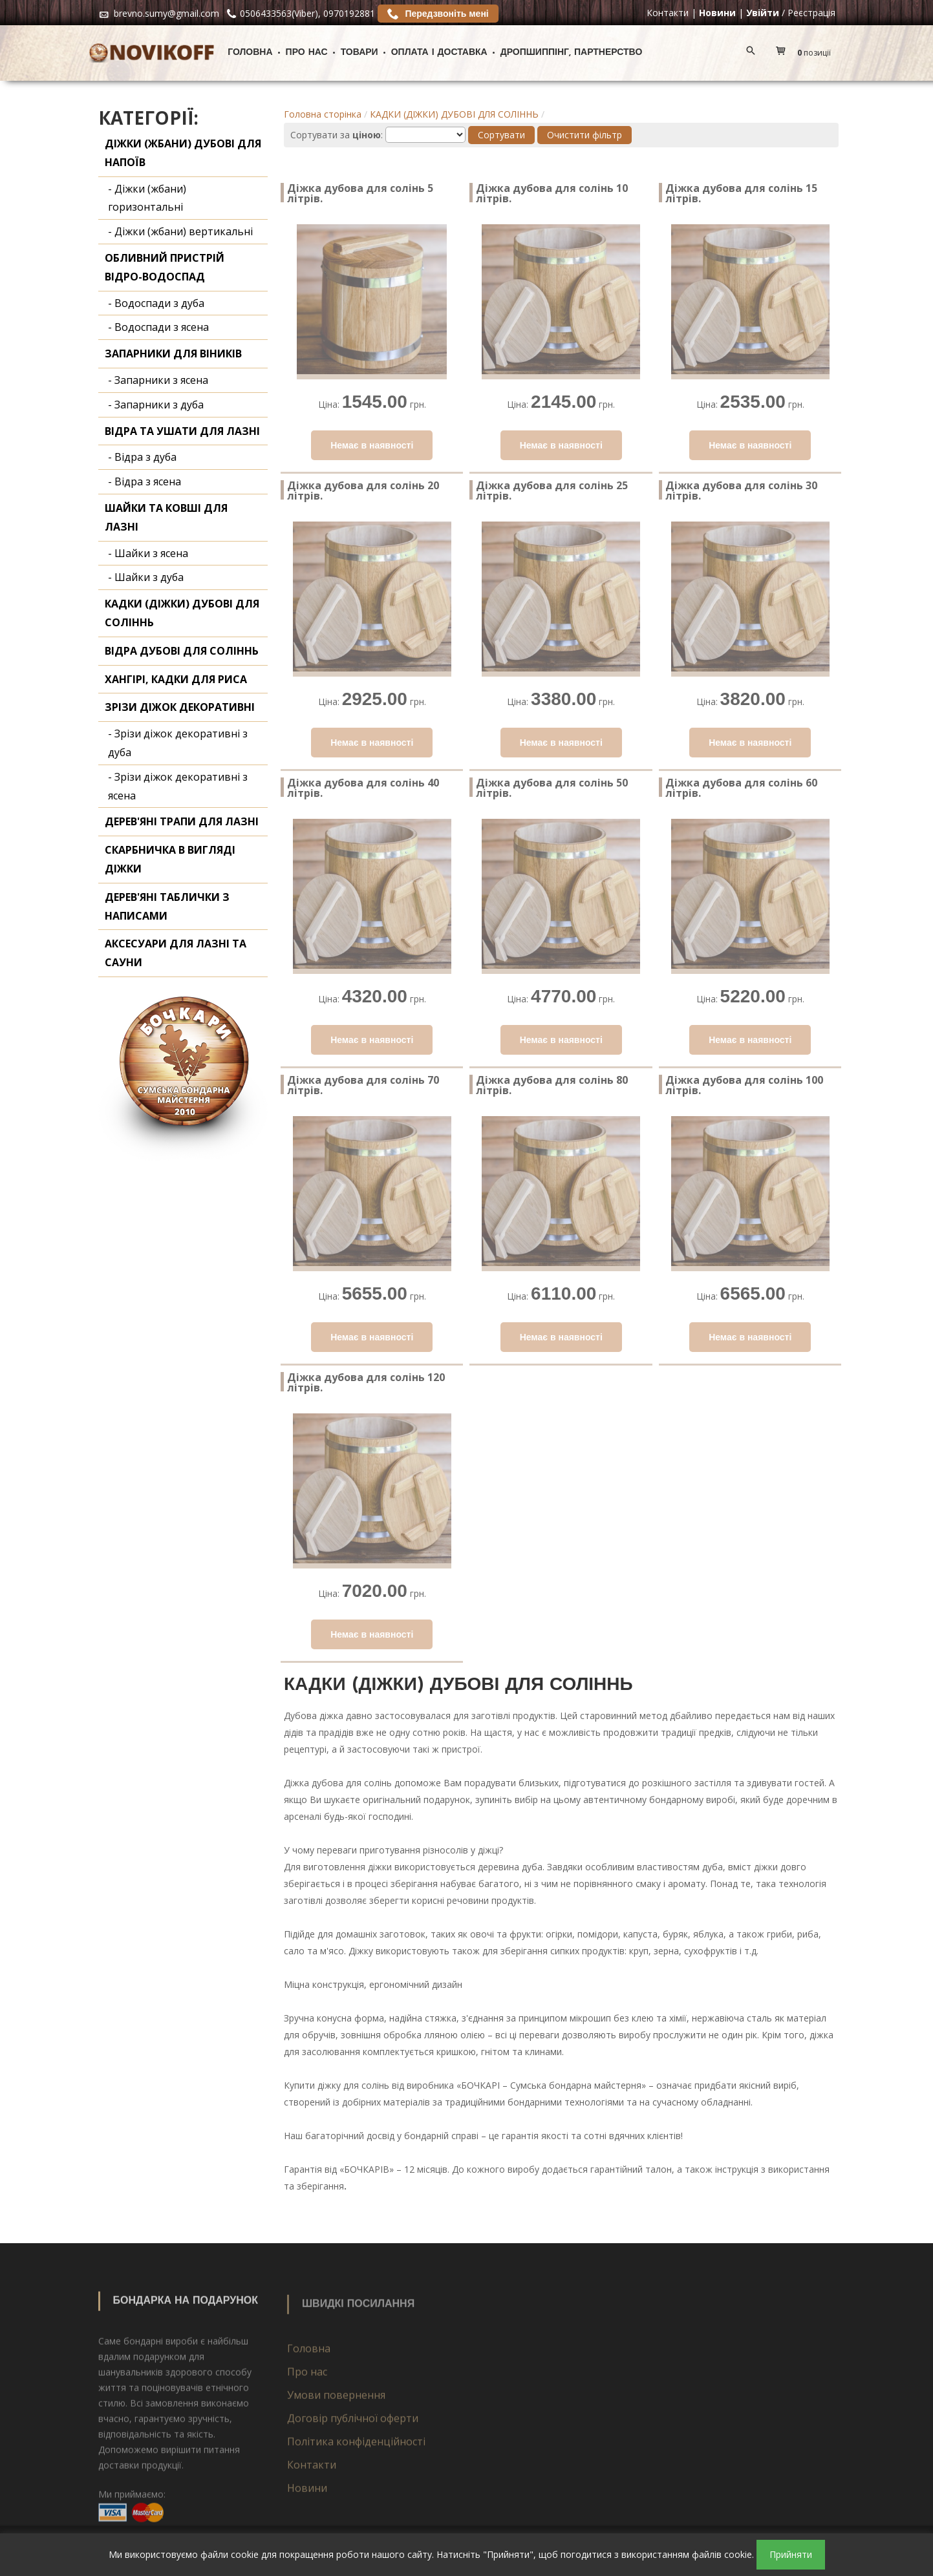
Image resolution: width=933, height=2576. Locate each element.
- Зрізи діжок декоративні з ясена (178, 786)
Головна (250, 53)
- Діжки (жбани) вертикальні (180, 231)
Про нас (307, 53)
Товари (359, 53)
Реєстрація (811, 12)
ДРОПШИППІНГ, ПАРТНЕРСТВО (571, 53)
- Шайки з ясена (148, 553)
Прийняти (790, 2554)
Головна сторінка (322, 114)
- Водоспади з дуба (156, 303)
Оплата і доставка (439, 53)
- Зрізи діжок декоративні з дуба (178, 742)
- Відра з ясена (144, 481)
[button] (806, 53)
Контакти (668, 12)
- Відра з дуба (142, 457)
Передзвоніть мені (438, 13)
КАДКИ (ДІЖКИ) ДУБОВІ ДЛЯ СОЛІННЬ (454, 114)
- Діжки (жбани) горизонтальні (147, 198)
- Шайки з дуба (146, 577)
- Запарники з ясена (158, 380)
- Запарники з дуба (156, 404)
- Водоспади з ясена (158, 327)
